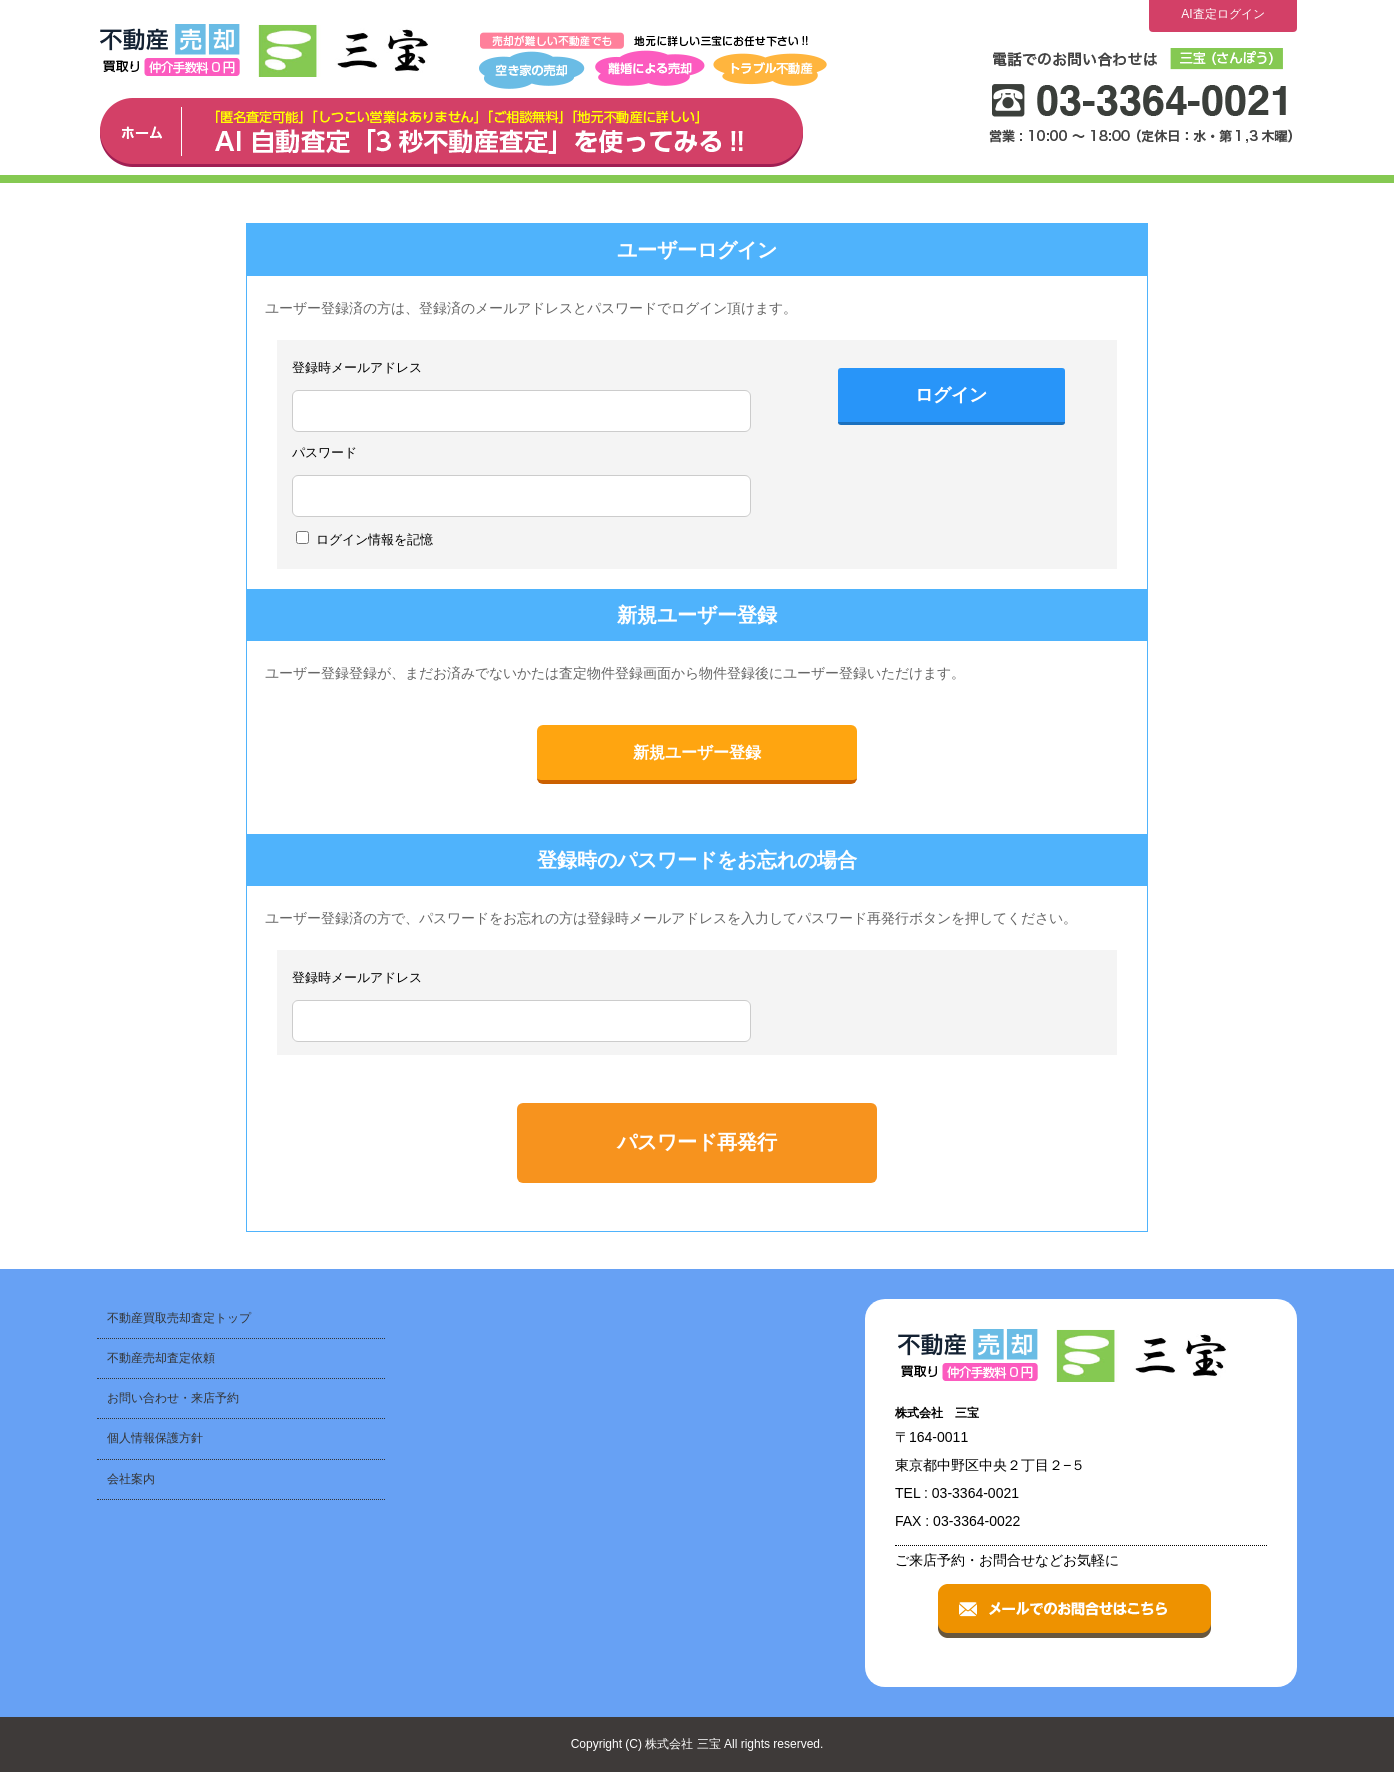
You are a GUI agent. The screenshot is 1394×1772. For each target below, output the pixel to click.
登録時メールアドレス (357, 367)
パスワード (324, 452)
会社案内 (131, 1479)
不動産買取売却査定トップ (179, 1318)
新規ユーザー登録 (697, 752)
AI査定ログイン (1222, 14)
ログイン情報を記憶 (364, 539)
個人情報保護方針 (155, 1438)
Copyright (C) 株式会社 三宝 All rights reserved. (697, 1744)
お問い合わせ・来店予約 (173, 1398)
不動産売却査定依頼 (161, 1358)
